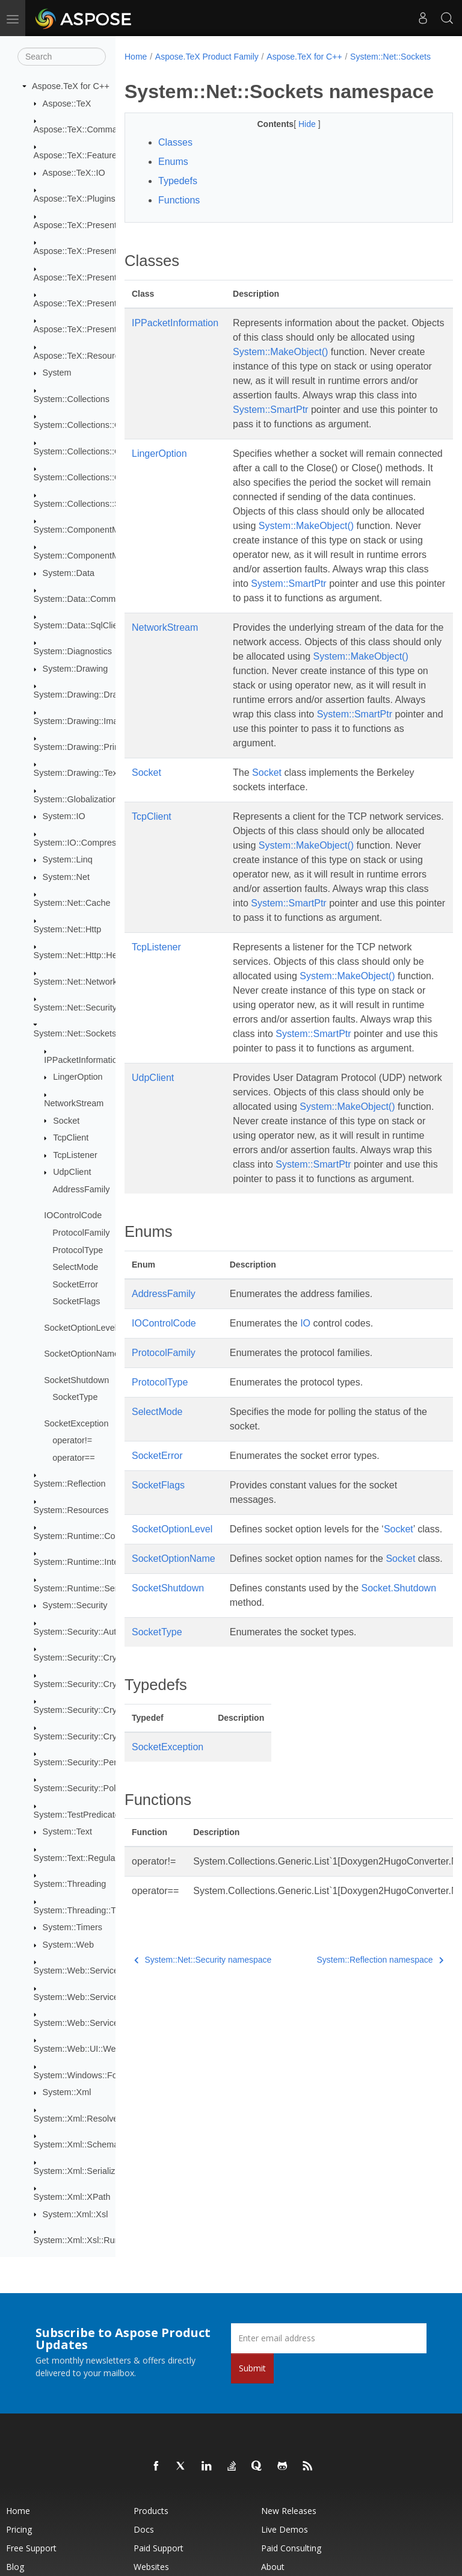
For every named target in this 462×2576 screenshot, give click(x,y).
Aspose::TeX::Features (78, 155)
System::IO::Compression (83, 842)
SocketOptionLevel (80, 1328)
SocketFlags (76, 1301)
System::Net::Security (75, 1007)
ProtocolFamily (80, 1232)
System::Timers (72, 1927)
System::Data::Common (80, 599)
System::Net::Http (68, 929)
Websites (151, 2566)
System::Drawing (75, 668)
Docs (144, 2529)
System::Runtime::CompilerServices (103, 1536)
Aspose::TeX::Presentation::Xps (94, 329)
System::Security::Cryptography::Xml (104, 1736)
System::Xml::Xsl (75, 2214)
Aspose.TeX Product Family (207, 56)
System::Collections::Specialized (96, 504)
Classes (175, 178)
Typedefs (177, 217)
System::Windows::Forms (83, 2075)
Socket (66, 1120)
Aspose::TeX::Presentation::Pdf (93, 277)
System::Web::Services (78, 1970)
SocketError (75, 1284)
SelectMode (75, 1267)
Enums (173, 198)
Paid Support (158, 2548)
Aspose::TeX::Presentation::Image (99, 251)
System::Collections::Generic (89, 451)
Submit (252, 2368)
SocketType (74, 1397)
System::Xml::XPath (72, 2197)
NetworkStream (73, 1103)
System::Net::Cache (72, 903)
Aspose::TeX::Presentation (85, 225)
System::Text (67, 1831)
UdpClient (72, 1172)
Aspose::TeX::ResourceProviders (97, 356)
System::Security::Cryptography (94, 1657)
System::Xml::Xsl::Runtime (85, 2240)
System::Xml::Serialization (84, 2171)
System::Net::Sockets (75, 1033)
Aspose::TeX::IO (74, 173)
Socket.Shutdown (267, 1782)
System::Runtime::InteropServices (99, 1562)
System (57, 372)
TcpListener (75, 1155)
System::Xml (67, 2092)
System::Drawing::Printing (84, 747)
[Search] (61, 57)
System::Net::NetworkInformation (97, 981)
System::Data (68, 573)
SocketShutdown (76, 1380)
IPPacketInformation (83, 1060)
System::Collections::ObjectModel (98, 477)
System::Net (66, 877)
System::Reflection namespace (357, 2140)
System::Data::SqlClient (79, 625)
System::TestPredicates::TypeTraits (101, 1814)
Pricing (19, 2529)
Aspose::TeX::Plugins (75, 198)
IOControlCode (73, 1215)
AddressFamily (80, 1189)
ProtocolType (77, 1250)
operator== (73, 1458)
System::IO (64, 816)
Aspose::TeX (67, 103)
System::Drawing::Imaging (84, 721)
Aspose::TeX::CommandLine (88, 129)
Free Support (31, 2548)
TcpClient (70, 1137)
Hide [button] (296, 160)
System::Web (68, 1944)
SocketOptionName (81, 1353)
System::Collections (71, 399)
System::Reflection (70, 1483)
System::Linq (68, 859)
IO (305, 1474)
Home (136, 56)
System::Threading (70, 1884)
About (273, 2566)
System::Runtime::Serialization (93, 1588)
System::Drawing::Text (77, 773)
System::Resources (71, 1510)
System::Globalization (75, 799)
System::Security (75, 1605)
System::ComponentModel (85, 529)
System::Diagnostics (73, 651)
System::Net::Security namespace (202, 2140)
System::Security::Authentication (96, 1631)
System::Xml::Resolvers (80, 2118)
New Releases (288, 2510)
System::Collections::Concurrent (96, 425)
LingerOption (77, 1077)
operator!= (72, 1440)
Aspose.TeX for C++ (70, 86)
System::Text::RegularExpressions (99, 1858)
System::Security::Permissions (92, 1762)
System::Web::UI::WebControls (93, 2049)
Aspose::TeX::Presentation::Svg (94, 303)
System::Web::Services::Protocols (99, 2023)
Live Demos (284, 2529)
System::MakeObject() (347, 387)
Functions (179, 236)
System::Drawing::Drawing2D (90, 694)
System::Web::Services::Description (102, 1997)
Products (151, 2510)
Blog (15, 2566)
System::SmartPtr (270, 459)
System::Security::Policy (80, 1788)
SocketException (76, 1423)
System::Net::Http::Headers (86, 955)
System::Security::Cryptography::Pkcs (106, 1684)
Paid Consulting (291, 2548)
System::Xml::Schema (76, 2144)
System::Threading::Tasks (84, 1910)
